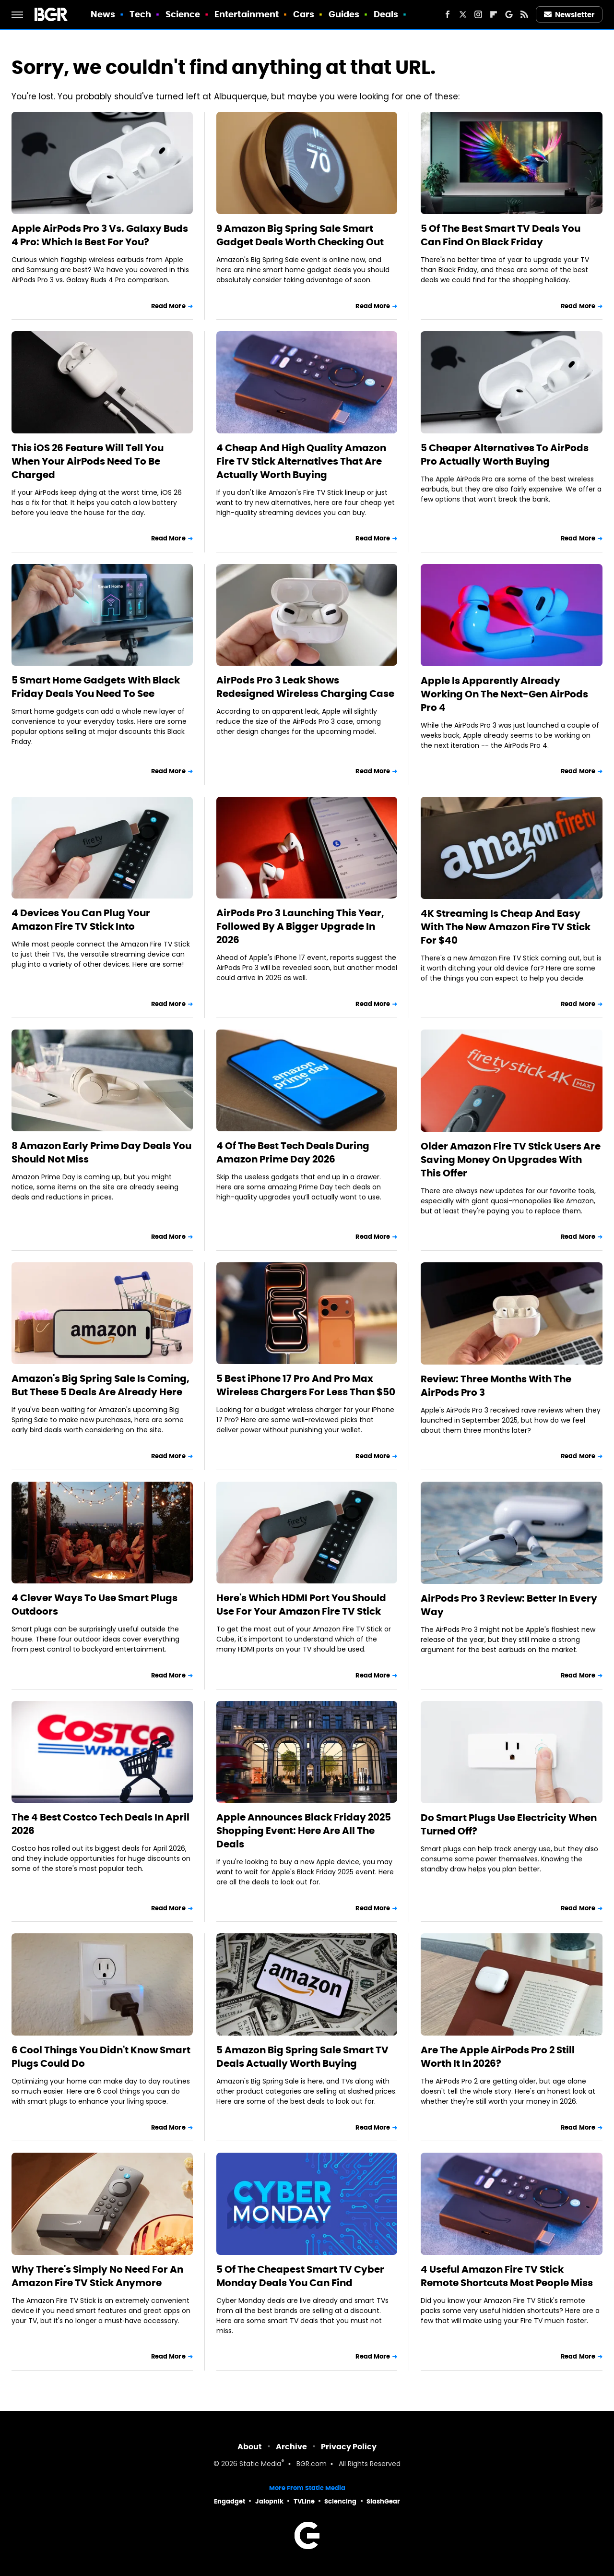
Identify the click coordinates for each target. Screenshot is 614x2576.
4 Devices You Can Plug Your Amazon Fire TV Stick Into (81, 920)
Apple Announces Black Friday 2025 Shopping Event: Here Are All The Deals (303, 1830)
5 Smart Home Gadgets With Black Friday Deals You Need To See (96, 687)
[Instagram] (478, 14)
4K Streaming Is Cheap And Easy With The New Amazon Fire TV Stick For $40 (505, 927)
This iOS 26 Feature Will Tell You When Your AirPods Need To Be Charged (88, 461)
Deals (386, 14)
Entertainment (246, 14)
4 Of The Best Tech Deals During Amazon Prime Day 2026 (292, 1152)
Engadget (229, 2501)
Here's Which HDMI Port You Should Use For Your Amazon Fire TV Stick (301, 1604)
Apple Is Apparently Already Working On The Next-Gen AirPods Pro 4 (504, 694)
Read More (168, 306)
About (249, 2447)
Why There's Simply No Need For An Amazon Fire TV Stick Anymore (97, 2276)
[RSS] (524, 14)
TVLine (304, 2501)
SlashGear (383, 2501)
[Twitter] (463, 14)
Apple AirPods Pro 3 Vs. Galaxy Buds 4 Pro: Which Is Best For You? (100, 235)
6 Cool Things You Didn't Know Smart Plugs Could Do (101, 2057)
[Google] (509, 14)
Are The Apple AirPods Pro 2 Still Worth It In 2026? (498, 2057)
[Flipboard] (493, 14)
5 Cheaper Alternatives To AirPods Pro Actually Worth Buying (505, 454)
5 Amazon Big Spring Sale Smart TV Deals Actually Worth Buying (302, 2057)
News (103, 14)
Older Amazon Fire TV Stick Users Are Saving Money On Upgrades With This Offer (511, 1159)
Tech (140, 14)
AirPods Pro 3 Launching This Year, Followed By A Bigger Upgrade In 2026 (300, 926)
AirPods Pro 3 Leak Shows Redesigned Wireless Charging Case (305, 687)
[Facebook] (447, 14)
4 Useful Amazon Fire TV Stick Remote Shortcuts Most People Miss (507, 2276)
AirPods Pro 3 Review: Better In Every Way (509, 1605)
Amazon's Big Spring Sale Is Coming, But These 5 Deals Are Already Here (100, 1385)
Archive (291, 2447)
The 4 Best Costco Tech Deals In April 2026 (100, 1824)
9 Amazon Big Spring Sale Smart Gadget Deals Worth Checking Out (300, 235)
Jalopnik (269, 2501)
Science (183, 14)
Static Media (260, 2464)
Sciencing (340, 2501)
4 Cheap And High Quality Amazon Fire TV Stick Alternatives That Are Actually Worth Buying (301, 461)
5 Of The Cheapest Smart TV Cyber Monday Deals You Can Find (300, 2276)
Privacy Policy (349, 2447)
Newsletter (569, 14)
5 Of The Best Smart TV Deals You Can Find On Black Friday (500, 235)
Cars (303, 14)
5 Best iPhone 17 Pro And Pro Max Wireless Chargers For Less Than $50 (305, 1385)
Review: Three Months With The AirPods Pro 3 (496, 1386)
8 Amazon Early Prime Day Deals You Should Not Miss (101, 1152)
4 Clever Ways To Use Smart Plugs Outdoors (94, 1604)
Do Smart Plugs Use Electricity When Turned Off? (509, 1824)
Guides (344, 14)
